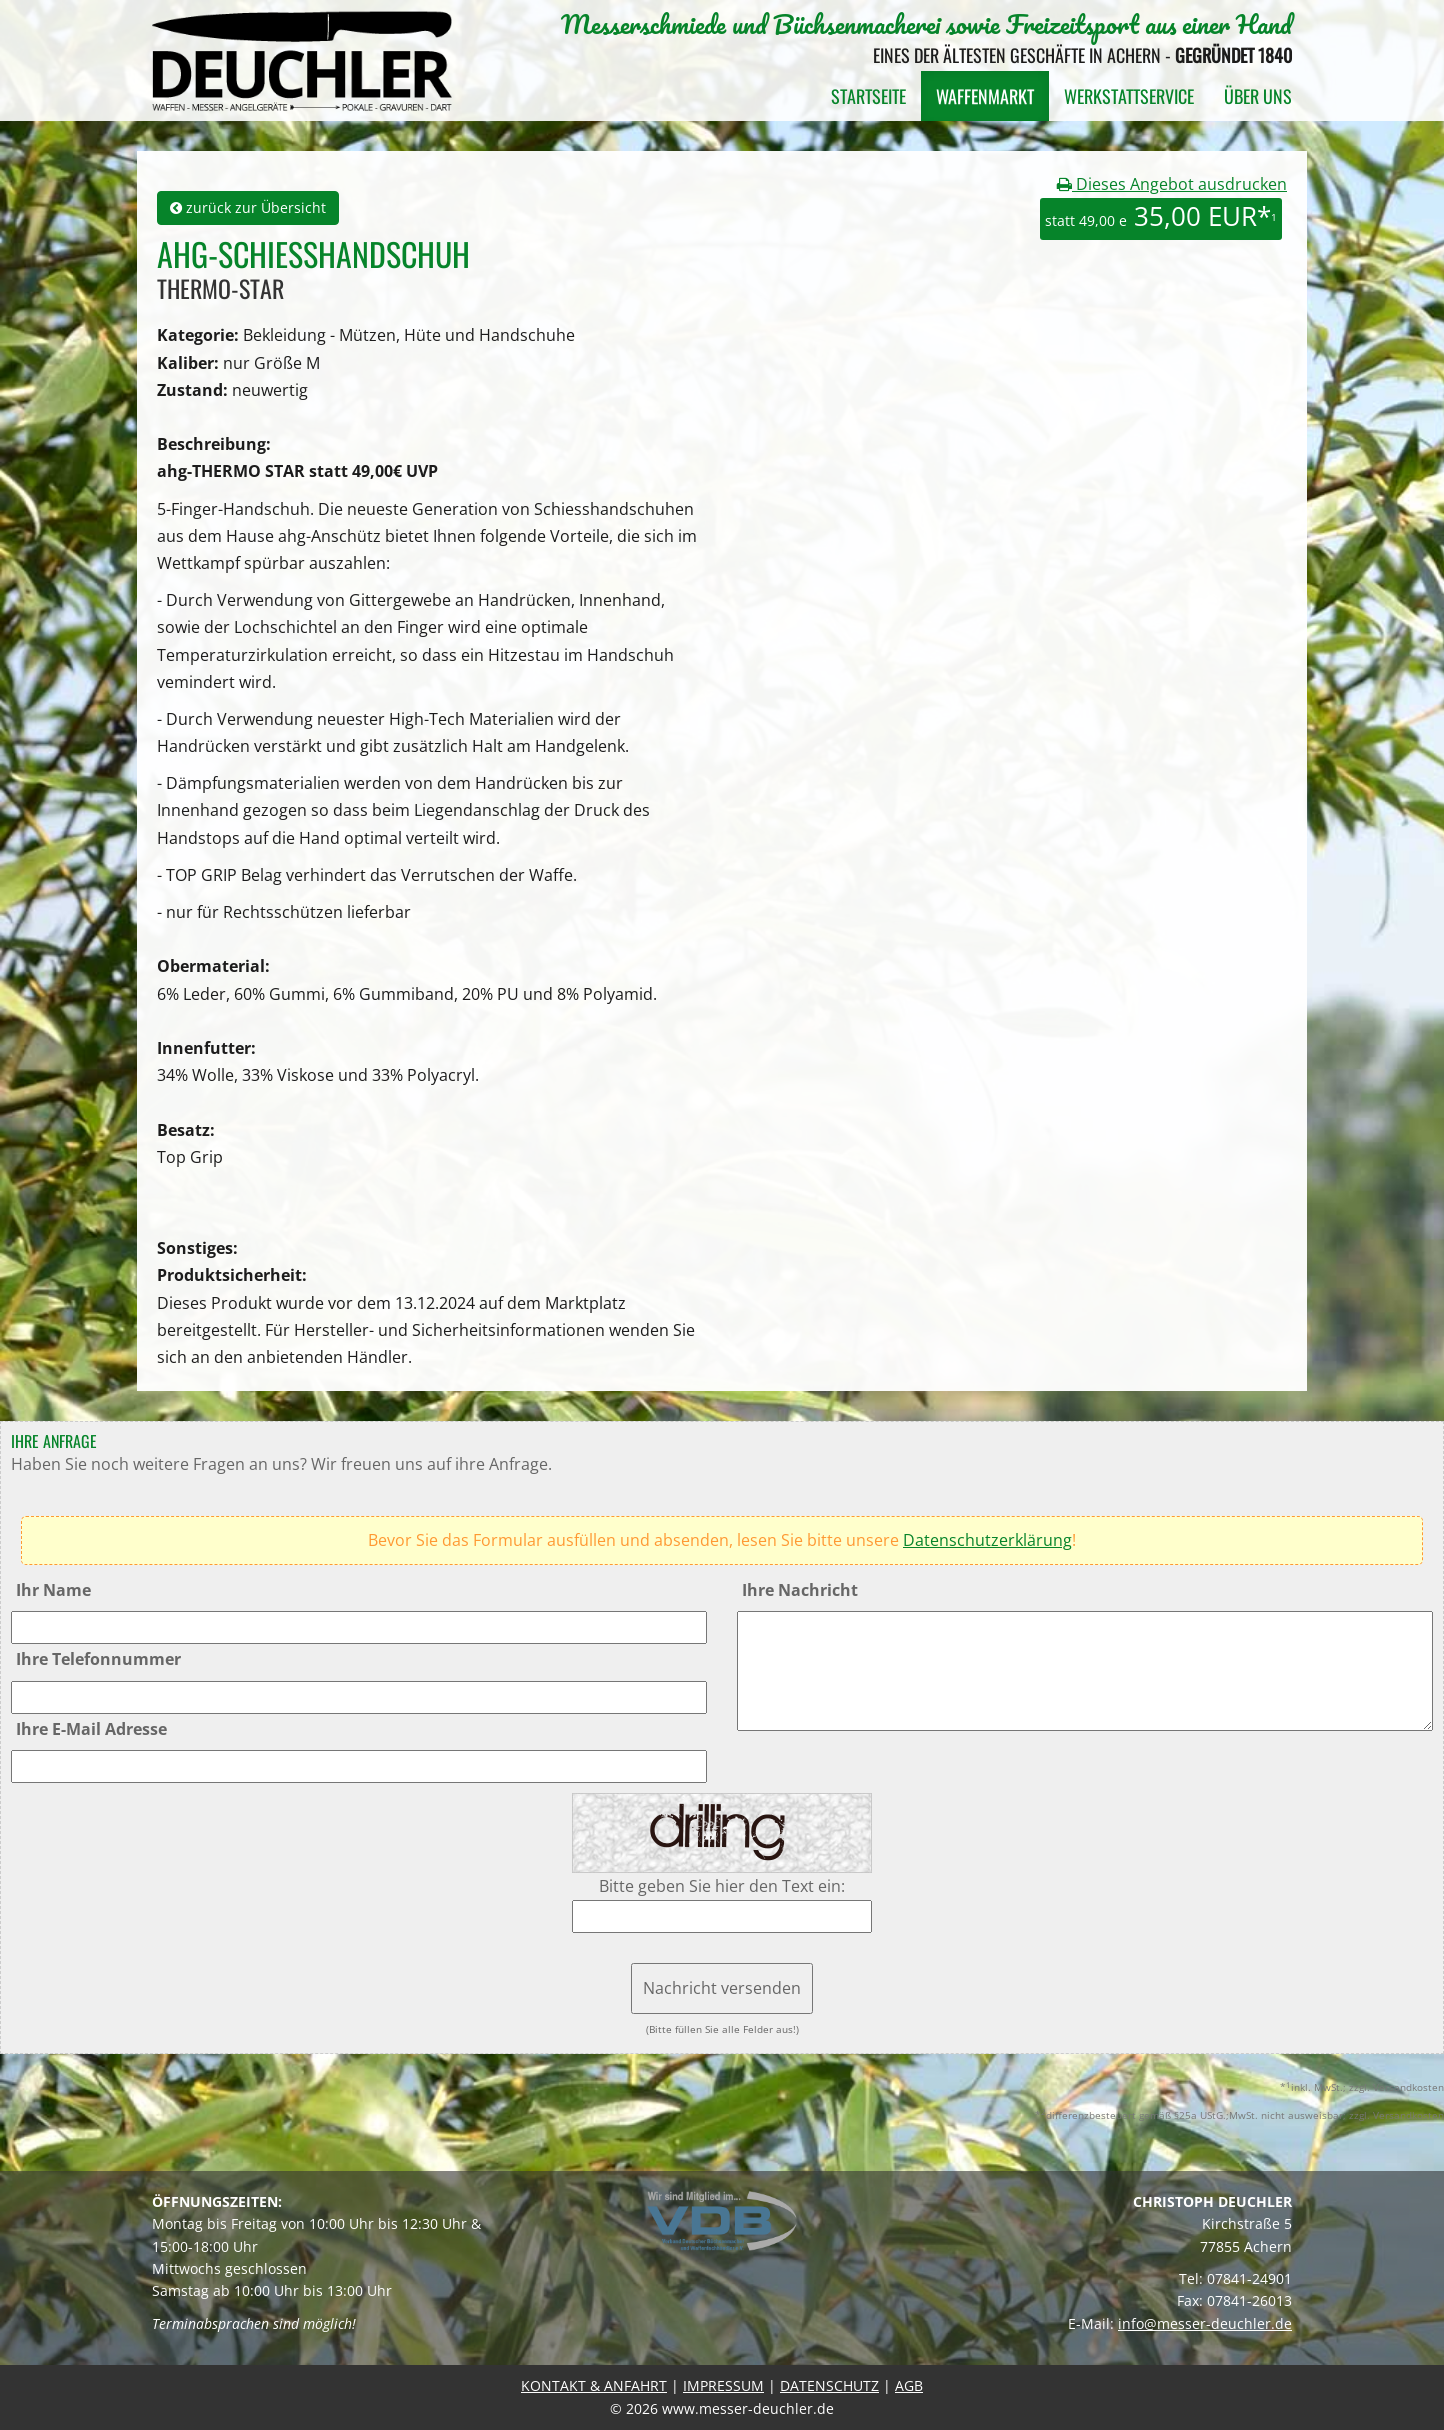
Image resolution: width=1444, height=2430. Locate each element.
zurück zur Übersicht (248, 207)
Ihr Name (53, 1590)
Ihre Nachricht (800, 1590)
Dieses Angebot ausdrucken (1172, 184)
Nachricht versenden (722, 1988)
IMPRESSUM (723, 2385)
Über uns (1258, 96)
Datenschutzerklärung (987, 1540)
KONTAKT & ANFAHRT (594, 2385)
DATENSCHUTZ (829, 2385)
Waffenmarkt (985, 96)
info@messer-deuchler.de (1205, 2323)
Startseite (868, 96)
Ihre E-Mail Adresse (91, 1729)
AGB (909, 2385)
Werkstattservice (1129, 96)
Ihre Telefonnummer (98, 1659)
